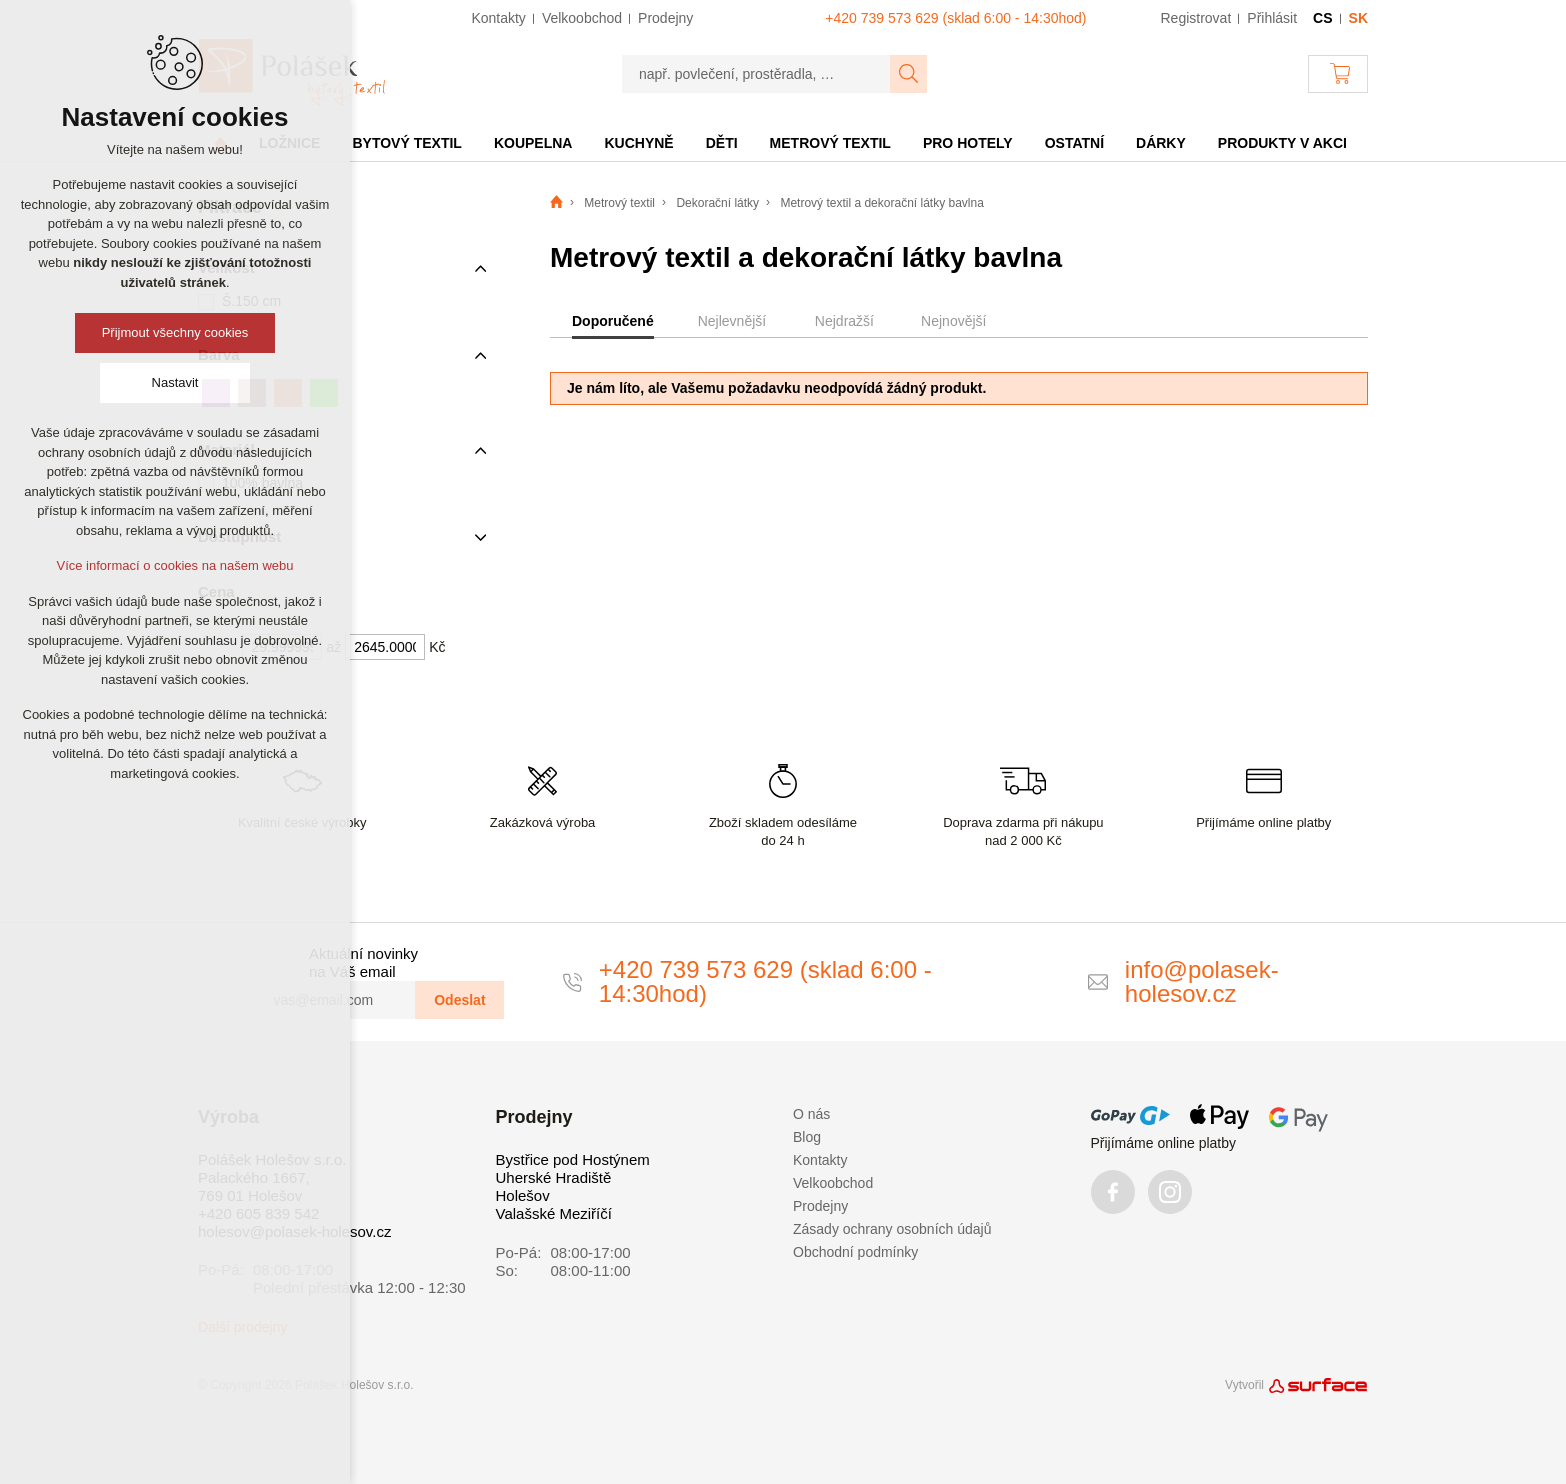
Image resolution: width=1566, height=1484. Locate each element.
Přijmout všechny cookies (175, 332)
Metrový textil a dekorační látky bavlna (881, 203)
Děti (722, 143)
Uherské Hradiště (554, 1177)
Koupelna (533, 143)
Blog (807, 1137)
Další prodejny (243, 1327)
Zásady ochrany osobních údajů (892, 1229)
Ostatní (1074, 143)
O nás (811, 1114)
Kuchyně (638, 143)
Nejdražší (844, 321)
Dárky (1161, 143)
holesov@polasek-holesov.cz (294, 1231)
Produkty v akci (1282, 143)
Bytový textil (406, 143)
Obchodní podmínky (855, 1252)
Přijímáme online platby (1164, 1143)
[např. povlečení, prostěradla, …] (756, 74)
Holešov (523, 1195)
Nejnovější (953, 321)
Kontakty (820, 1160)
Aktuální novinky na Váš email (363, 962)
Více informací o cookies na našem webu (174, 565)
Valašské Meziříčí (554, 1213)
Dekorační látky (717, 203)
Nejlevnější (732, 321)
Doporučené (613, 321)
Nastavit (175, 382)
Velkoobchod (833, 1183)
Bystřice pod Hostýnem (573, 1159)
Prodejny (820, 1206)
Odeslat (459, 1000)
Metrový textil (830, 143)
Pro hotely (968, 143)
